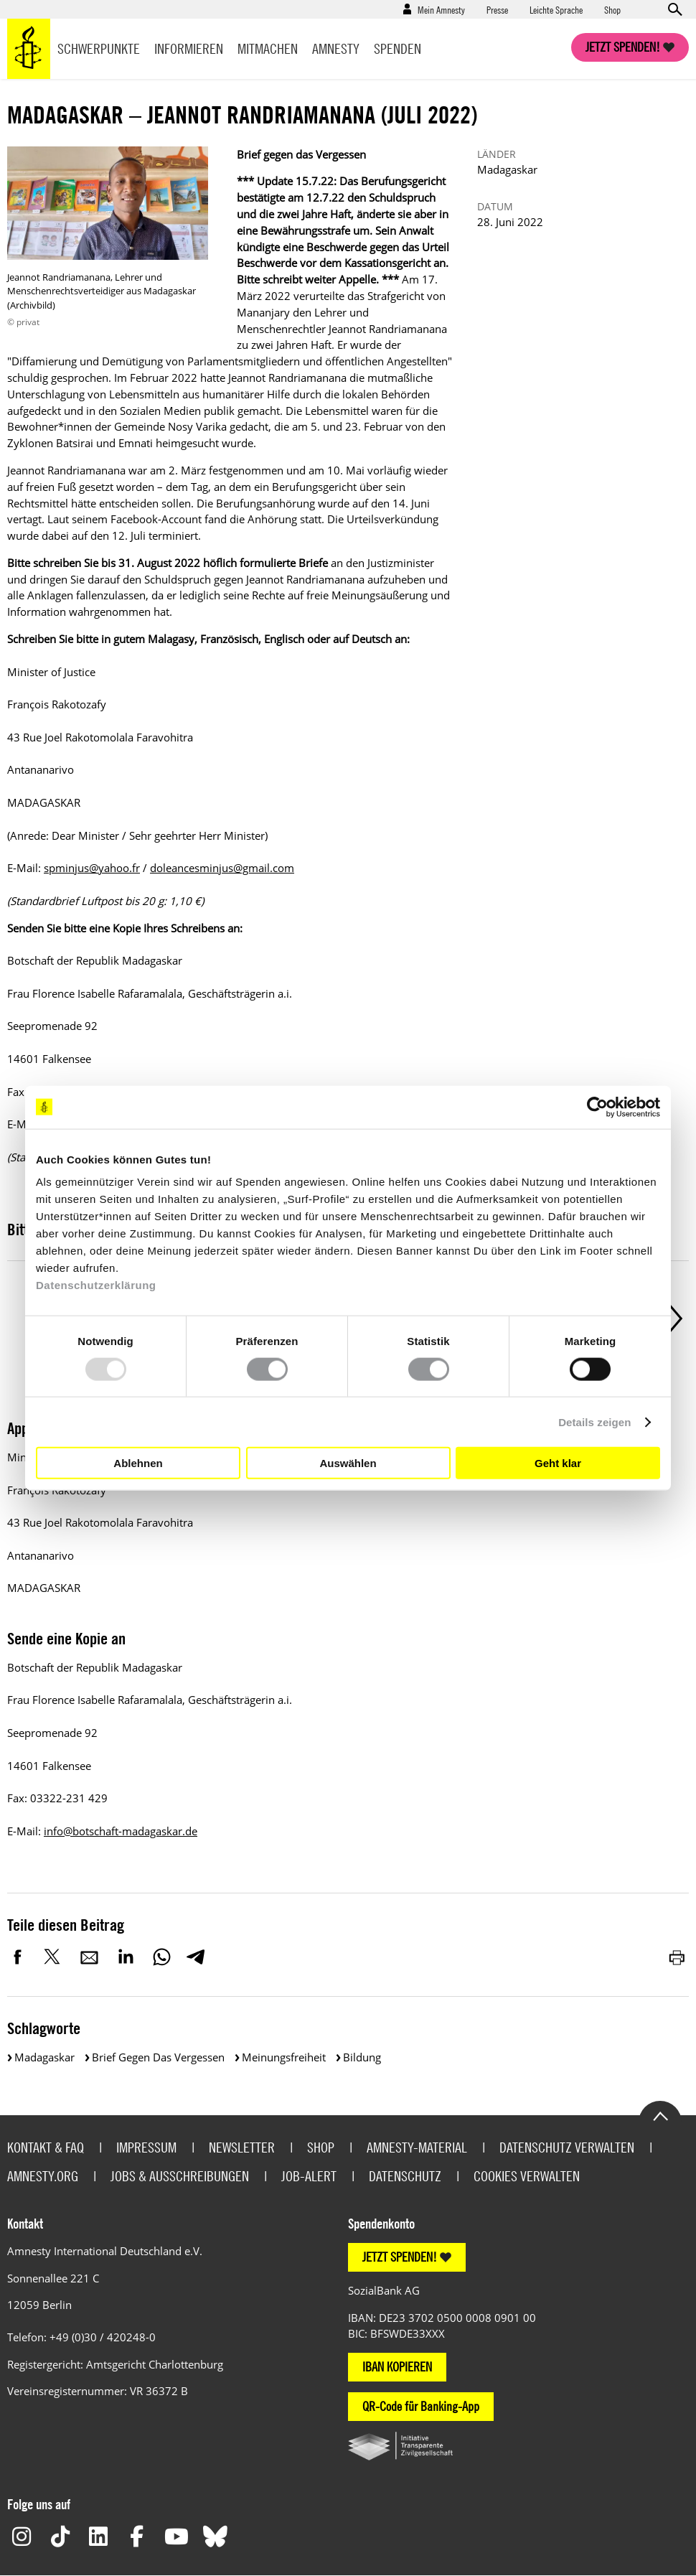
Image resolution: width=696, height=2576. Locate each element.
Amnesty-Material (417, 2147)
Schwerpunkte (98, 48)
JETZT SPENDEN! (399, 2256)
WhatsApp (161, 1956)
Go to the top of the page (660, 2115)
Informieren (188, 48)
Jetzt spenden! (623, 47)
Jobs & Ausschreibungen (179, 2176)
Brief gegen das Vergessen (158, 2057)
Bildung (362, 2057)
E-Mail (89, 1956)
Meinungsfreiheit (284, 2057)
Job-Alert (309, 2176)
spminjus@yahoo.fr (92, 868)
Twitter (54, 1956)
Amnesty (335, 48)
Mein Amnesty (441, 9)
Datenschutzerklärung (96, 1285)
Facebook (18, 1956)
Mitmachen (268, 48)
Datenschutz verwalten (566, 2147)
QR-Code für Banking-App (420, 2406)
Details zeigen (594, 1421)
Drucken (678, 1956)
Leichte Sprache (556, 9)
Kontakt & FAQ (45, 2147)
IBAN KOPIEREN (397, 2366)
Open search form (674, 9)
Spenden (397, 48)
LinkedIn (125, 1956)
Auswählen (347, 1462)
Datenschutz (405, 2176)
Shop (612, 9)
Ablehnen (137, 1462)
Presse (497, 9)
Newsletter (242, 2147)
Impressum (146, 2147)
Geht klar (558, 1462)
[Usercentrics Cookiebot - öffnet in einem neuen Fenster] (597, 1107)
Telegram (195, 1956)
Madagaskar (44, 2057)
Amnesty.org (42, 2176)
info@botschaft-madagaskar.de (120, 1831)
